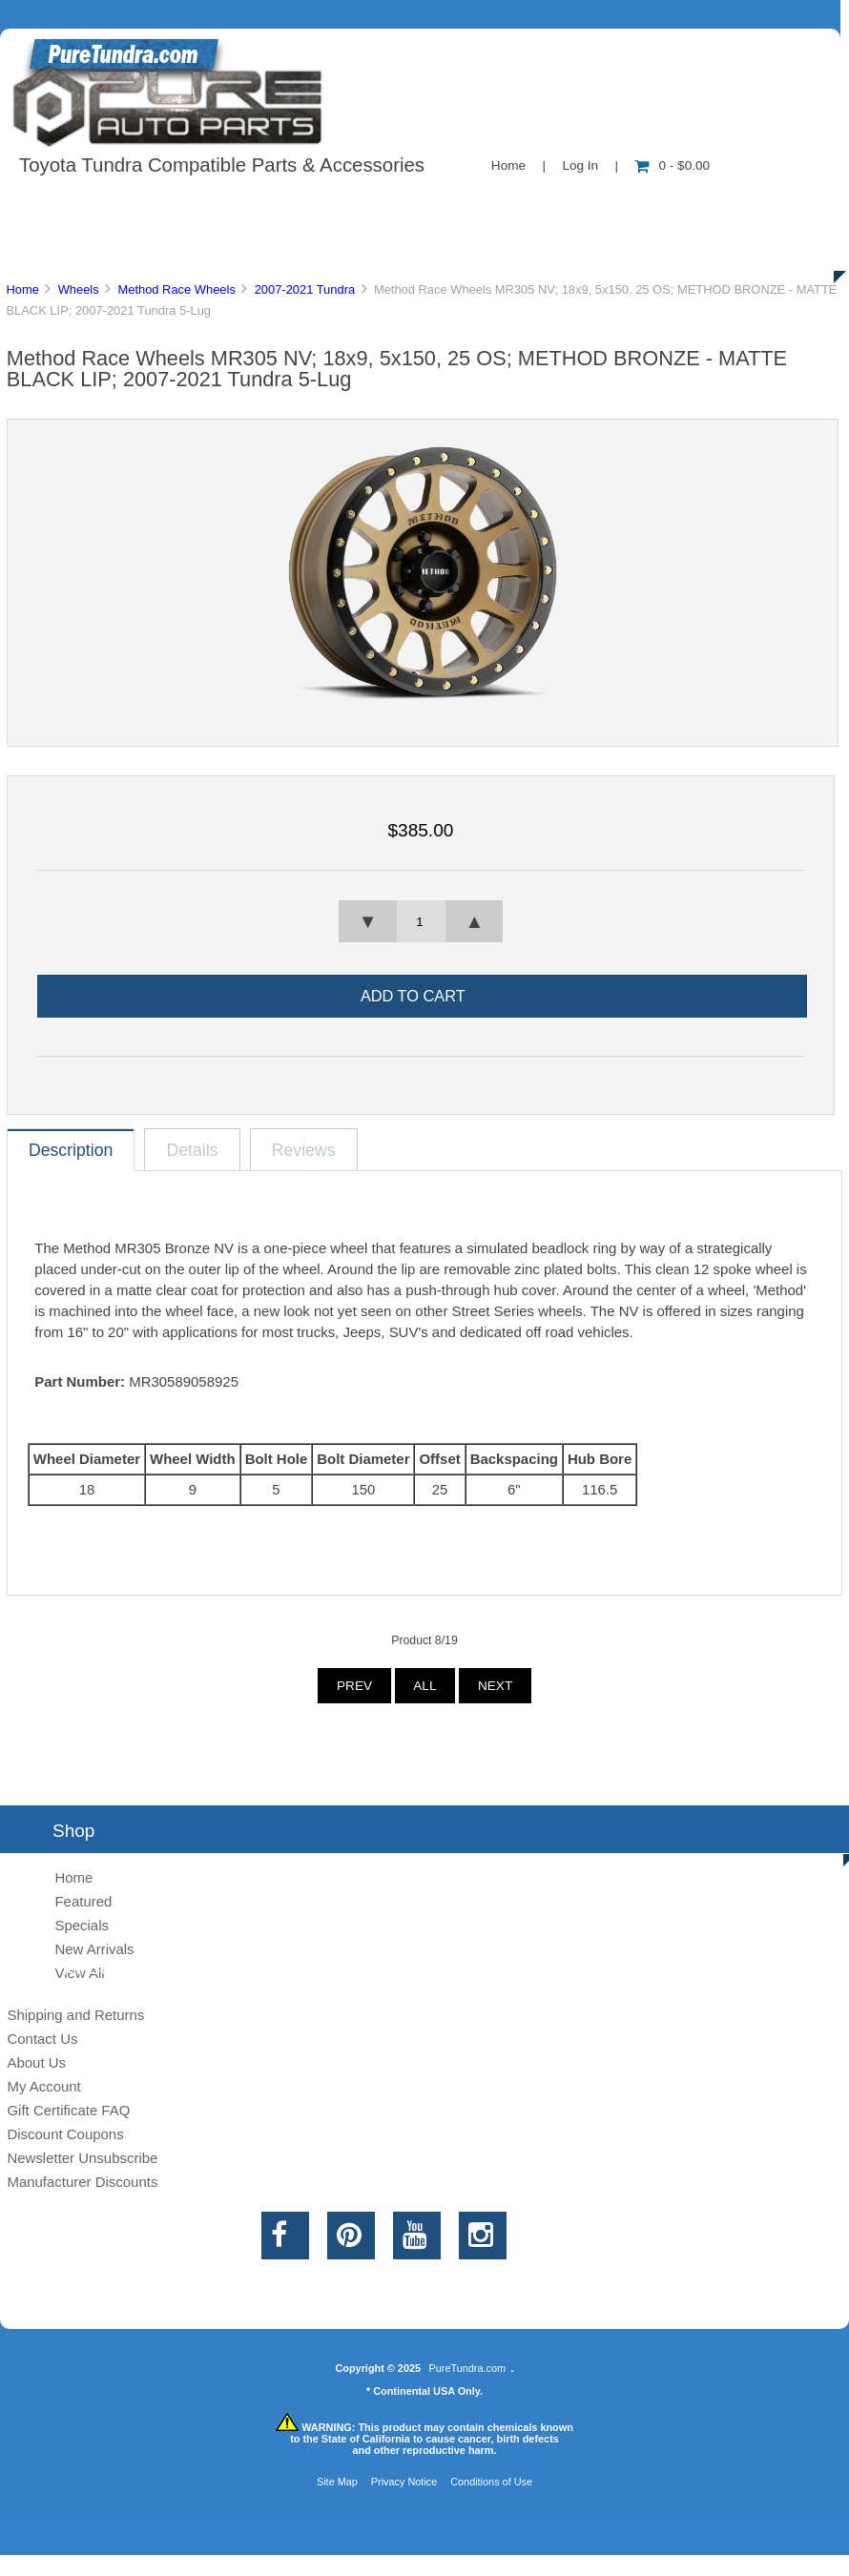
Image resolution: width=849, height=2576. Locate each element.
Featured (83, 1901)
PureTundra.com (468, 2368)
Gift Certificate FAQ (68, 2110)
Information (332, 204)
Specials (81, 1925)
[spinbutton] (420, 921)
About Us (191, 204)
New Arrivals (94, 1949)
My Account (43, 2086)
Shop (73, 204)
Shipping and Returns (75, 2015)
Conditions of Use (491, 2481)
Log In (580, 165)
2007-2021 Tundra (305, 289)
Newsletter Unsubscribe (82, 2158)
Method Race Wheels (176, 289)
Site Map (337, 2481)
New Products (637, 204)
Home (508, 165)
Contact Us (479, 204)
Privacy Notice (404, 2481)
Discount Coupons (65, 2134)
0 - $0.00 (672, 165)
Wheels (78, 289)
